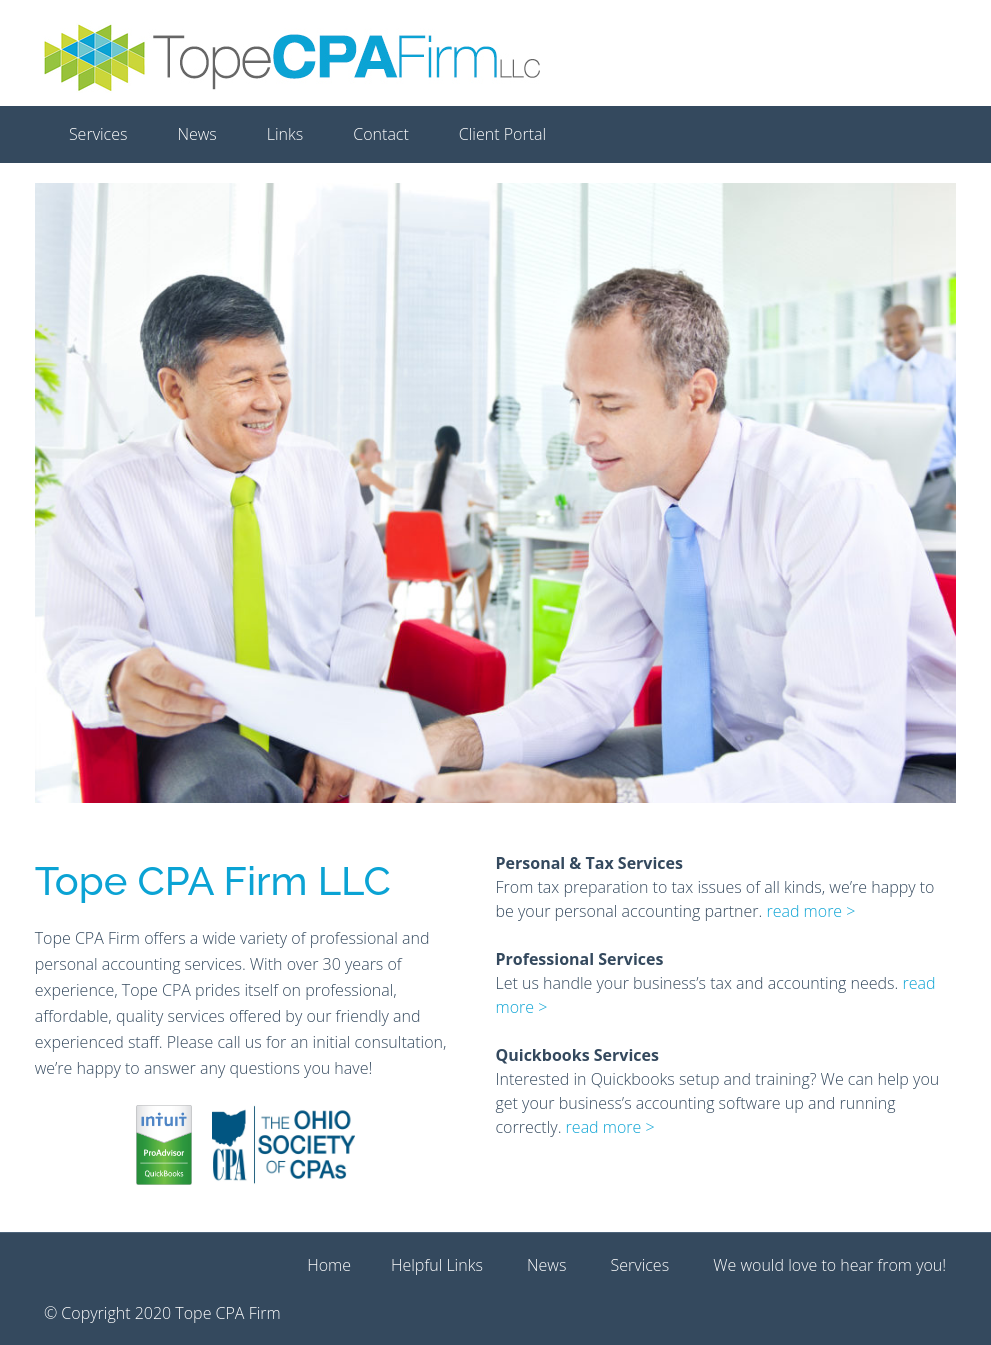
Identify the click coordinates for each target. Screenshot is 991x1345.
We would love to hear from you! (829, 1265)
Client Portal (502, 134)
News (196, 134)
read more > (810, 911)
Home (329, 1265)
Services (98, 134)
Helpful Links (437, 1265)
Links (285, 134)
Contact (381, 134)
